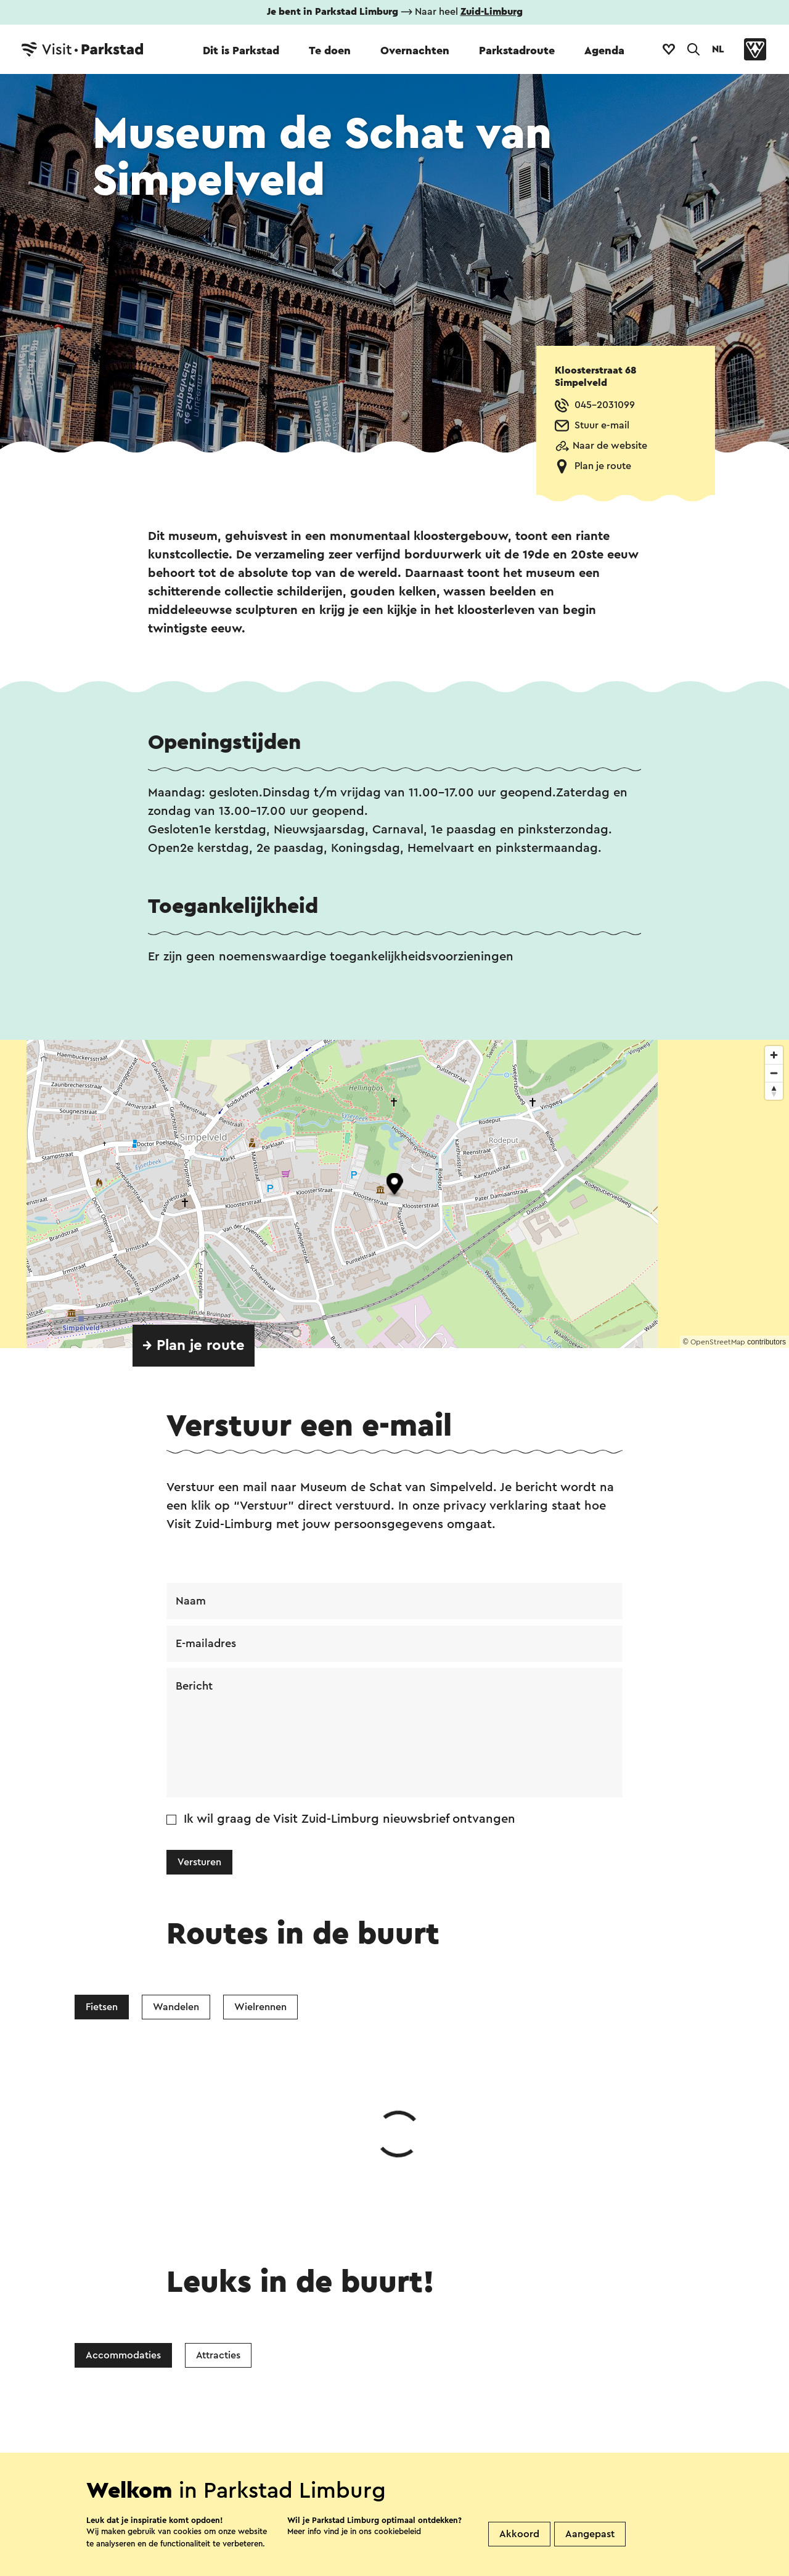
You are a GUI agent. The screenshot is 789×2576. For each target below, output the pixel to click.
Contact (188, 2447)
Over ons (390, 2447)
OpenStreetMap (717, 1342)
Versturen (199, 1862)
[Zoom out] (774, 1073)
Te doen (330, 50)
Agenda (604, 50)
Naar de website (610, 446)
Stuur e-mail (601, 425)
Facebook (296, 2311)
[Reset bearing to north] (774, 1091)
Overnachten (414, 50)
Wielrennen (260, 2007)
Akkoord (519, 2534)
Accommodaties (123, 2170)
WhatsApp (202, 2311)
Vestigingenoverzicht (289, 2447)
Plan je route (602, 466)
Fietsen (102, 2007)
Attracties (218, 2170)
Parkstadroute (517, 50)
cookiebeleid (397, 2531)
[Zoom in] (774, 1055)
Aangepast (590, 2534)
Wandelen (176, 2007)
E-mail (433, 2311)
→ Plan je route (193, 1345)
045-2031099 (604, 405)
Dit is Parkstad (241, 50)
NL (718, 49)
